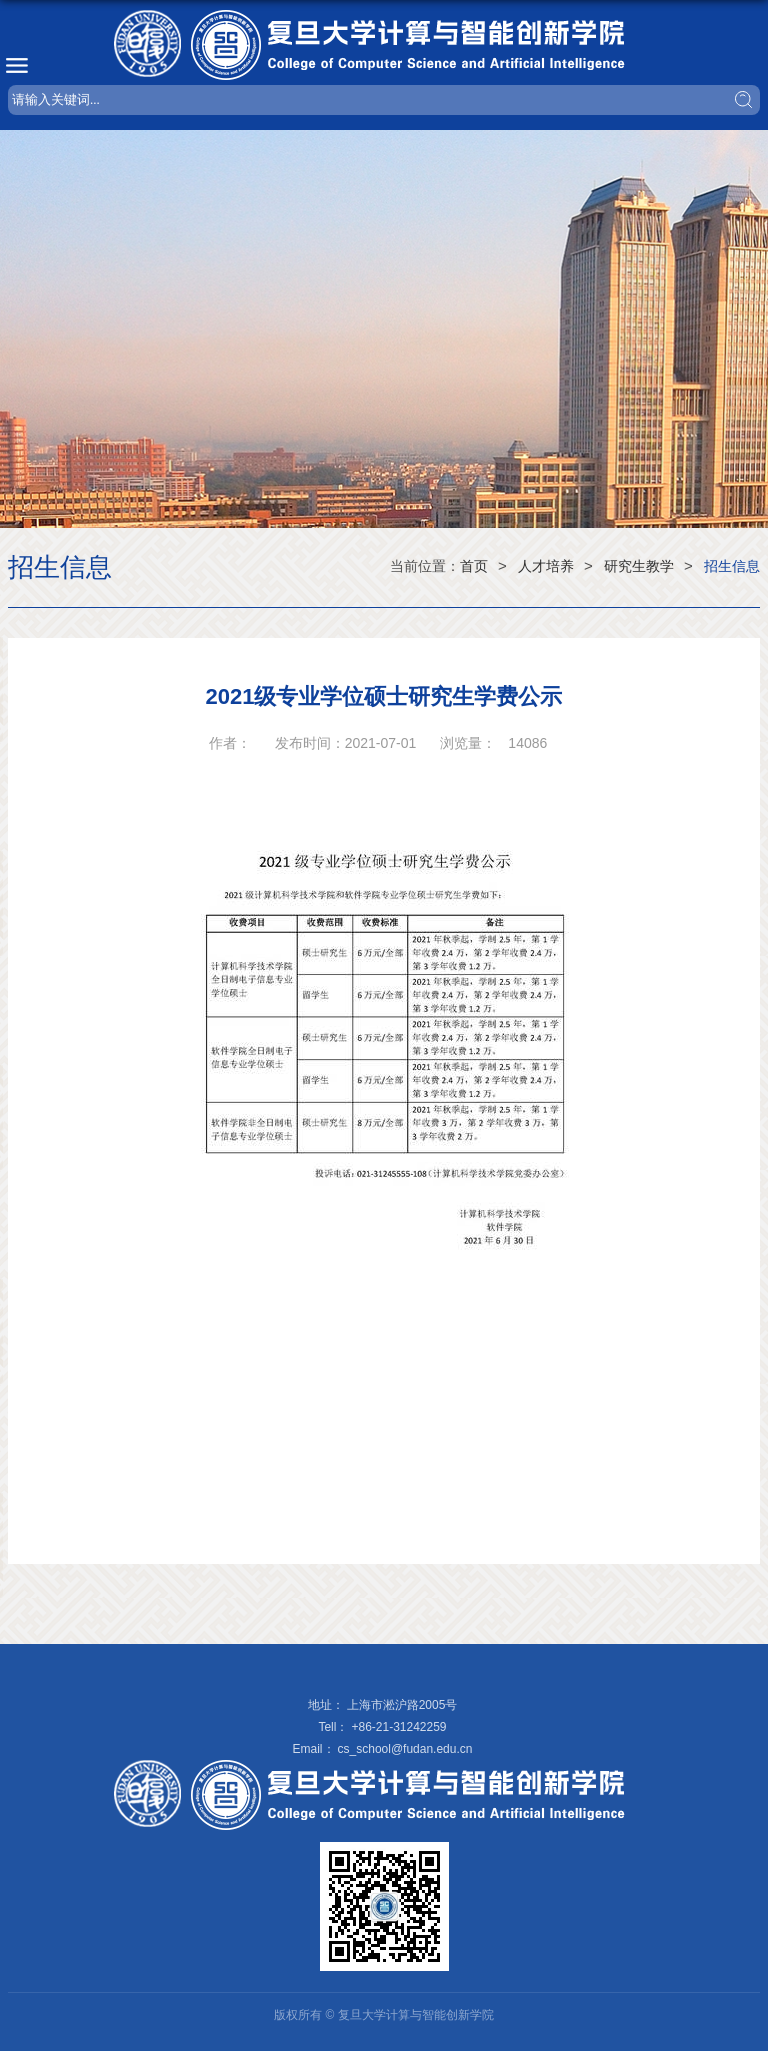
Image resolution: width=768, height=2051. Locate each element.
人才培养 (546, 566)
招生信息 (732, 566)
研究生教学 (639, 566)
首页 (474, 566)
